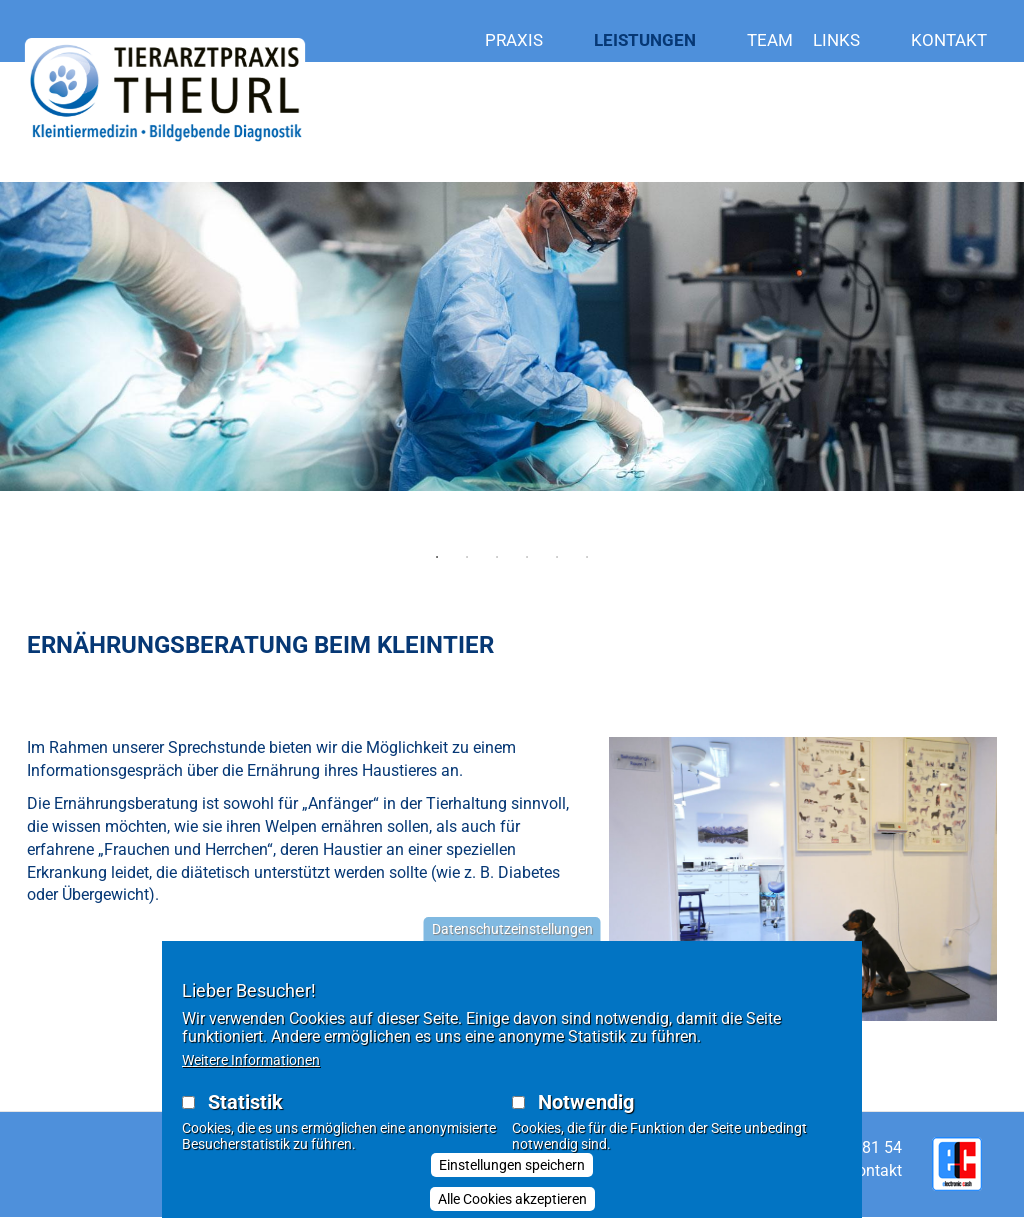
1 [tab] (437, 557)
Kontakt (949, 40)
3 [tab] (497, 557)
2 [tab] (467, 557)
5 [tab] (557, 557)
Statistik (245, 1109)
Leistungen (660, 41)
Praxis (529, 41)
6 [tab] (587, 557)
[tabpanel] (512, 382)
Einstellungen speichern (512, 1172)
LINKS (852, 41)
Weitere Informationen (251, 1067)
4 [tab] (527, 557)
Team (770, 40)
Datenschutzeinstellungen (512, 936)
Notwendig (586, 1109)
